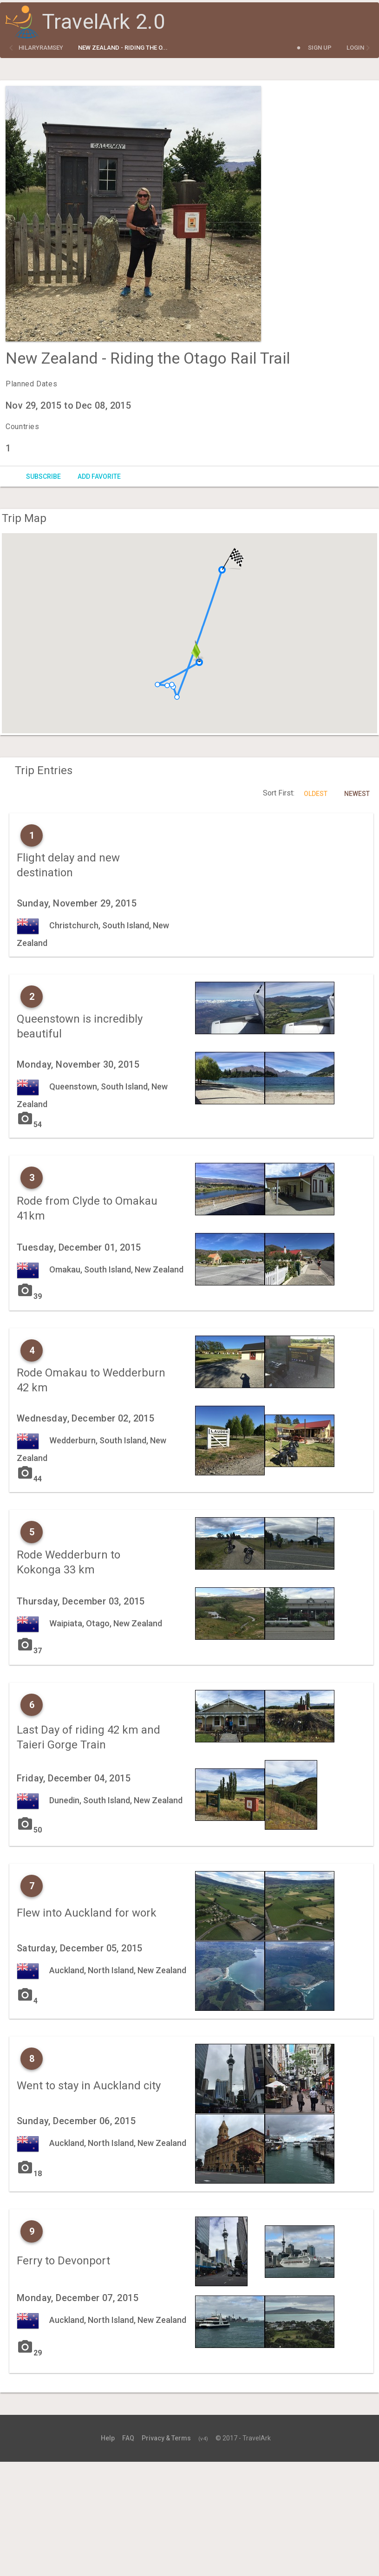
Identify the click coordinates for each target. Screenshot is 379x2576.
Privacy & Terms (166, 2438)
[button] (157, 684)
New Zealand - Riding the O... (123, 47)
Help (108, 2438)
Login (355, 47)
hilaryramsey (41, 47)
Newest (357, 793)
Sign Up (320, 47)
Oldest (315, 793)
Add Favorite (99, 476)
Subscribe (43, 476)
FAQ (128, 2438)
